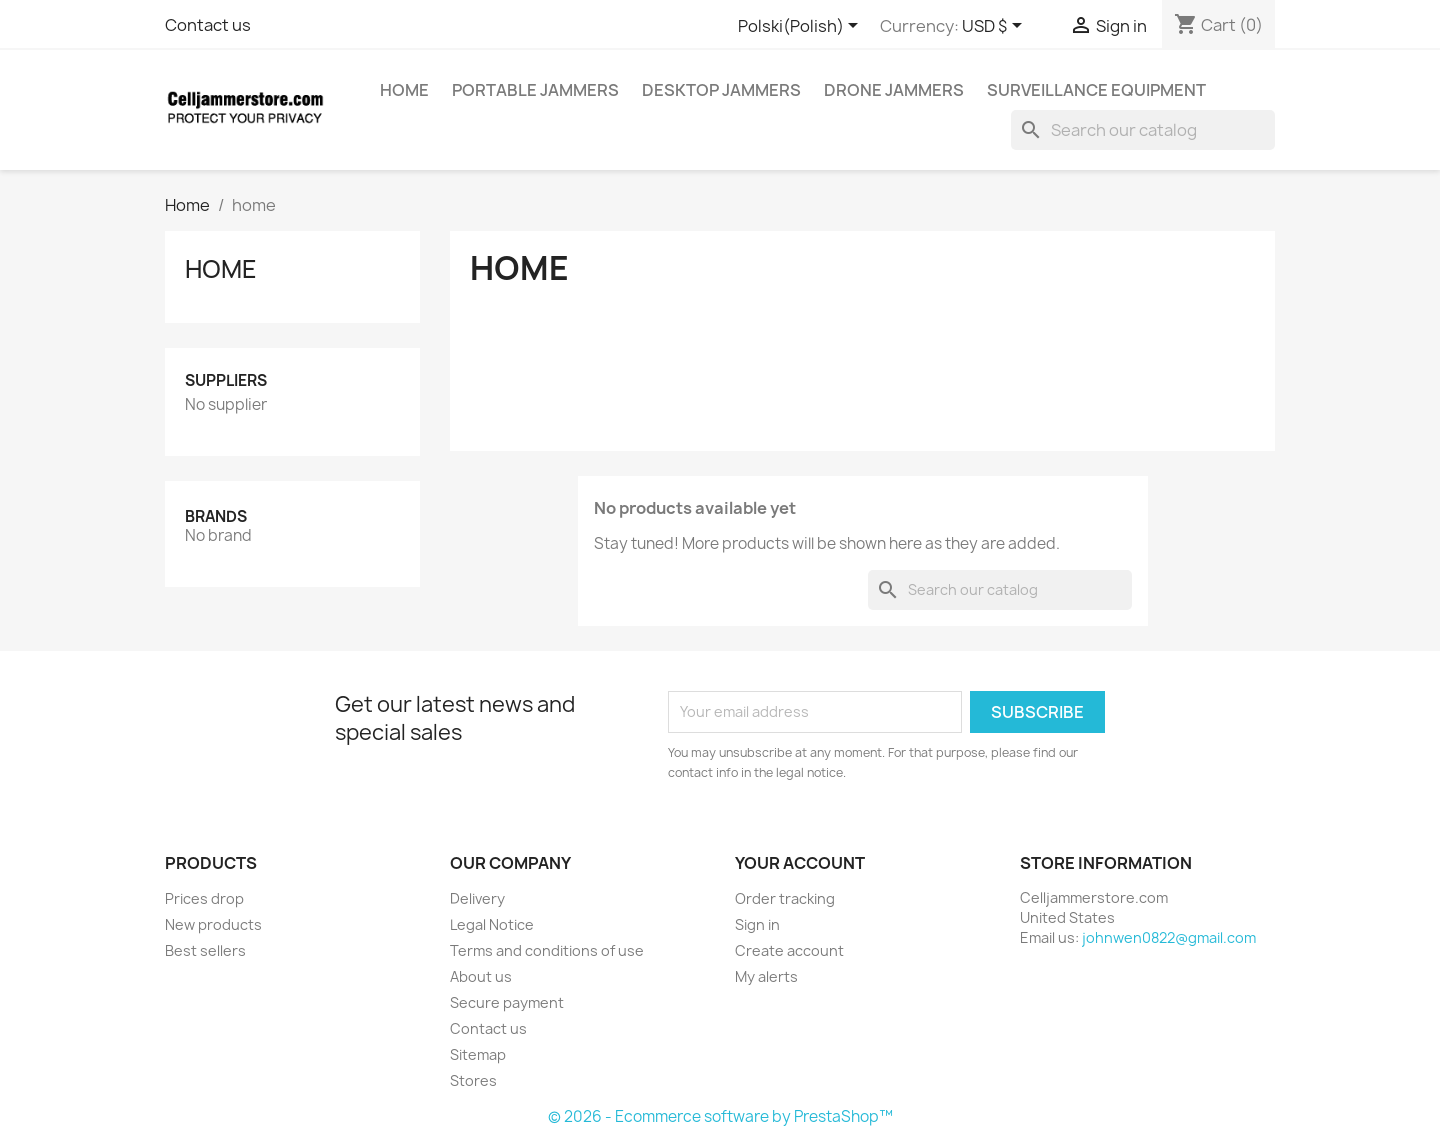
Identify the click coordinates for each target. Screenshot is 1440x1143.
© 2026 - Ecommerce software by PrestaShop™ (720, 1116)
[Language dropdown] (801, 27)
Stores (473, 1080)
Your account (800, 863)
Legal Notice (492, 924)
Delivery (477, 898)
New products (213, 924)
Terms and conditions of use (547, 950)
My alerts (766, 976)
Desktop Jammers (721, 90)
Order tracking (785, 898)
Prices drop (204, 898)
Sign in (757, 924)
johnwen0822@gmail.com (1169, 937)
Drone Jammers (894, 90)
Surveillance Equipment (1096, 90)
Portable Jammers (535, 90)
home (404, 90)
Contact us (208, 25)
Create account (789, 950)
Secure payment (507, 1002)
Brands (216, 516)
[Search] (1143, 130)
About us (481, 976)
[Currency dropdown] (995, 27)
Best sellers (205, 950)
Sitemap (478, 1054)
